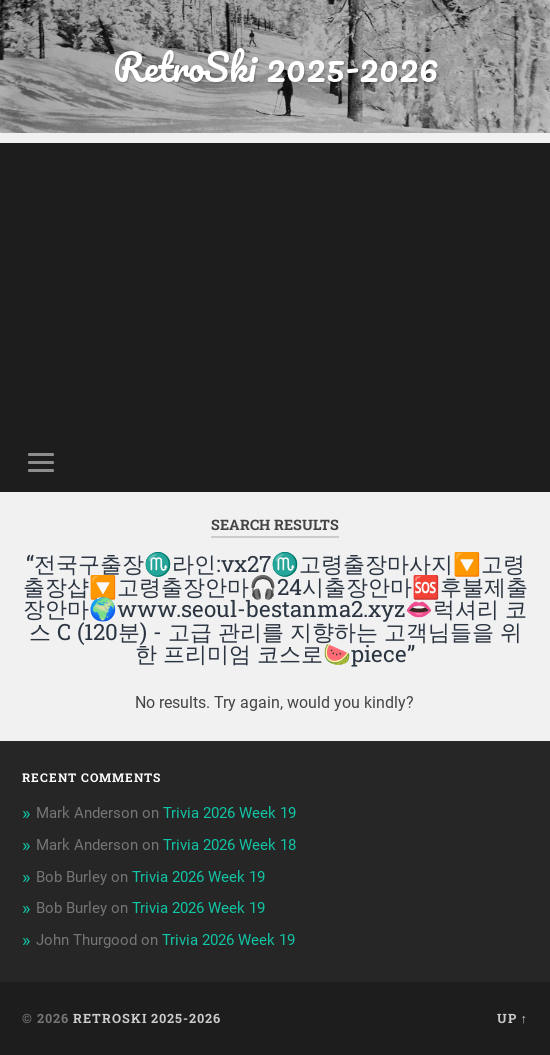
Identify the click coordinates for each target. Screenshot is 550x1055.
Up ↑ (512, 1018)
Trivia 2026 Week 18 (229, 845)
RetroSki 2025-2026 (275, 66)
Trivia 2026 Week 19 (229, 813)
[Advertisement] (275, 283)
